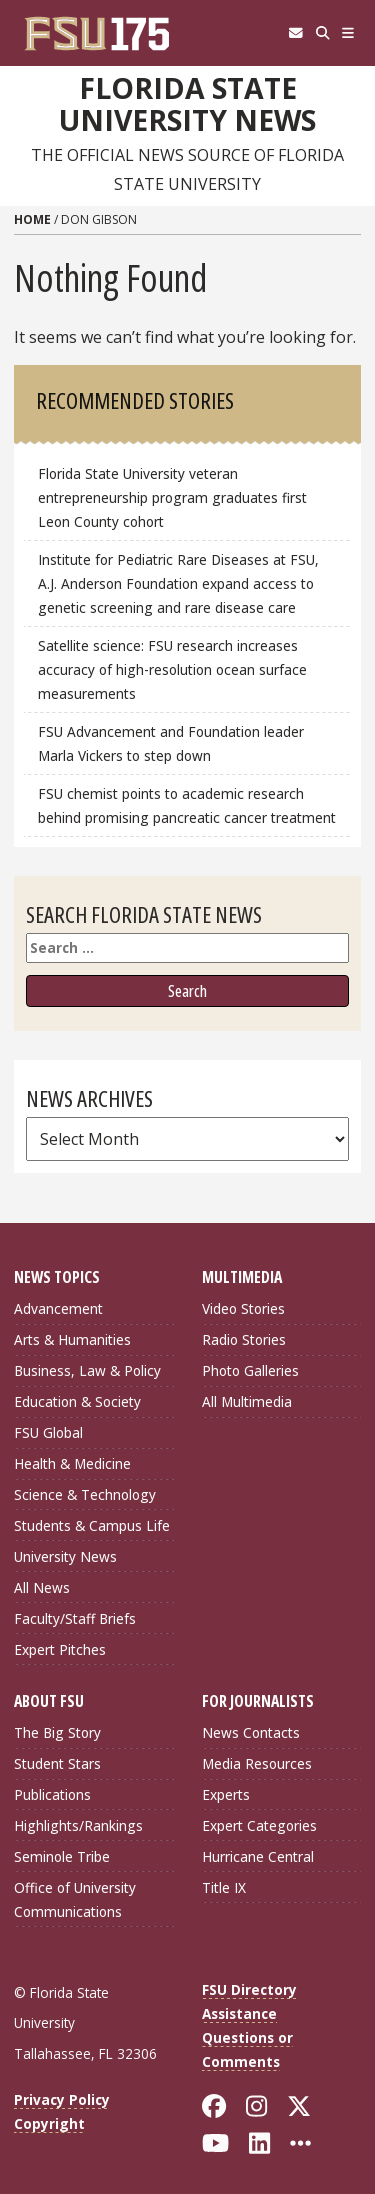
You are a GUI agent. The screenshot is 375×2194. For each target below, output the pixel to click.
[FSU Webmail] (295, 33)
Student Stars (57, 1763)
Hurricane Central (258, 1856)
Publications (52, 1794)
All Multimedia (247, 1401)
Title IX (224, 1887)
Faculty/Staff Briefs (75, 1618)
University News (65, 1556)
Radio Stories (244, 1339)
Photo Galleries (250, 1370)
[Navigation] (348, 33)
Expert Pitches (60, 1649)
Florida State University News (187, 104)
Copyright (49, 2123)
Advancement (58, 1308)
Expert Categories (259, 1825)
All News (42, 1587)
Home (32, 219)
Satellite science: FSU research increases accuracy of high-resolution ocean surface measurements (172, 669)
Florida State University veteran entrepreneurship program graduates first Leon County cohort (172, 497)
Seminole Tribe (62, 1856)
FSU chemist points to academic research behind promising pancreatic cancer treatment (187, 805)
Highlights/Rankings (78, 1825)
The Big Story (57, 1732)
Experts (226, 1794)
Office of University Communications (75, 1899)
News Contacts (251, 1732)
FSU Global (48, 1432)
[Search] (322, 33)
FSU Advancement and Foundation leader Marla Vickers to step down (171, 743)
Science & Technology (85, 1494)
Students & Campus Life (92, 1525)
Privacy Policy (62, 2099)
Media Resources (257, 1763)
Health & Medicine (72, 1463)
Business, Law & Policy (87, 1370)
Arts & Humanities (72, 1339)
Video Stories (243, 1308)
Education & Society (77, 1401)
